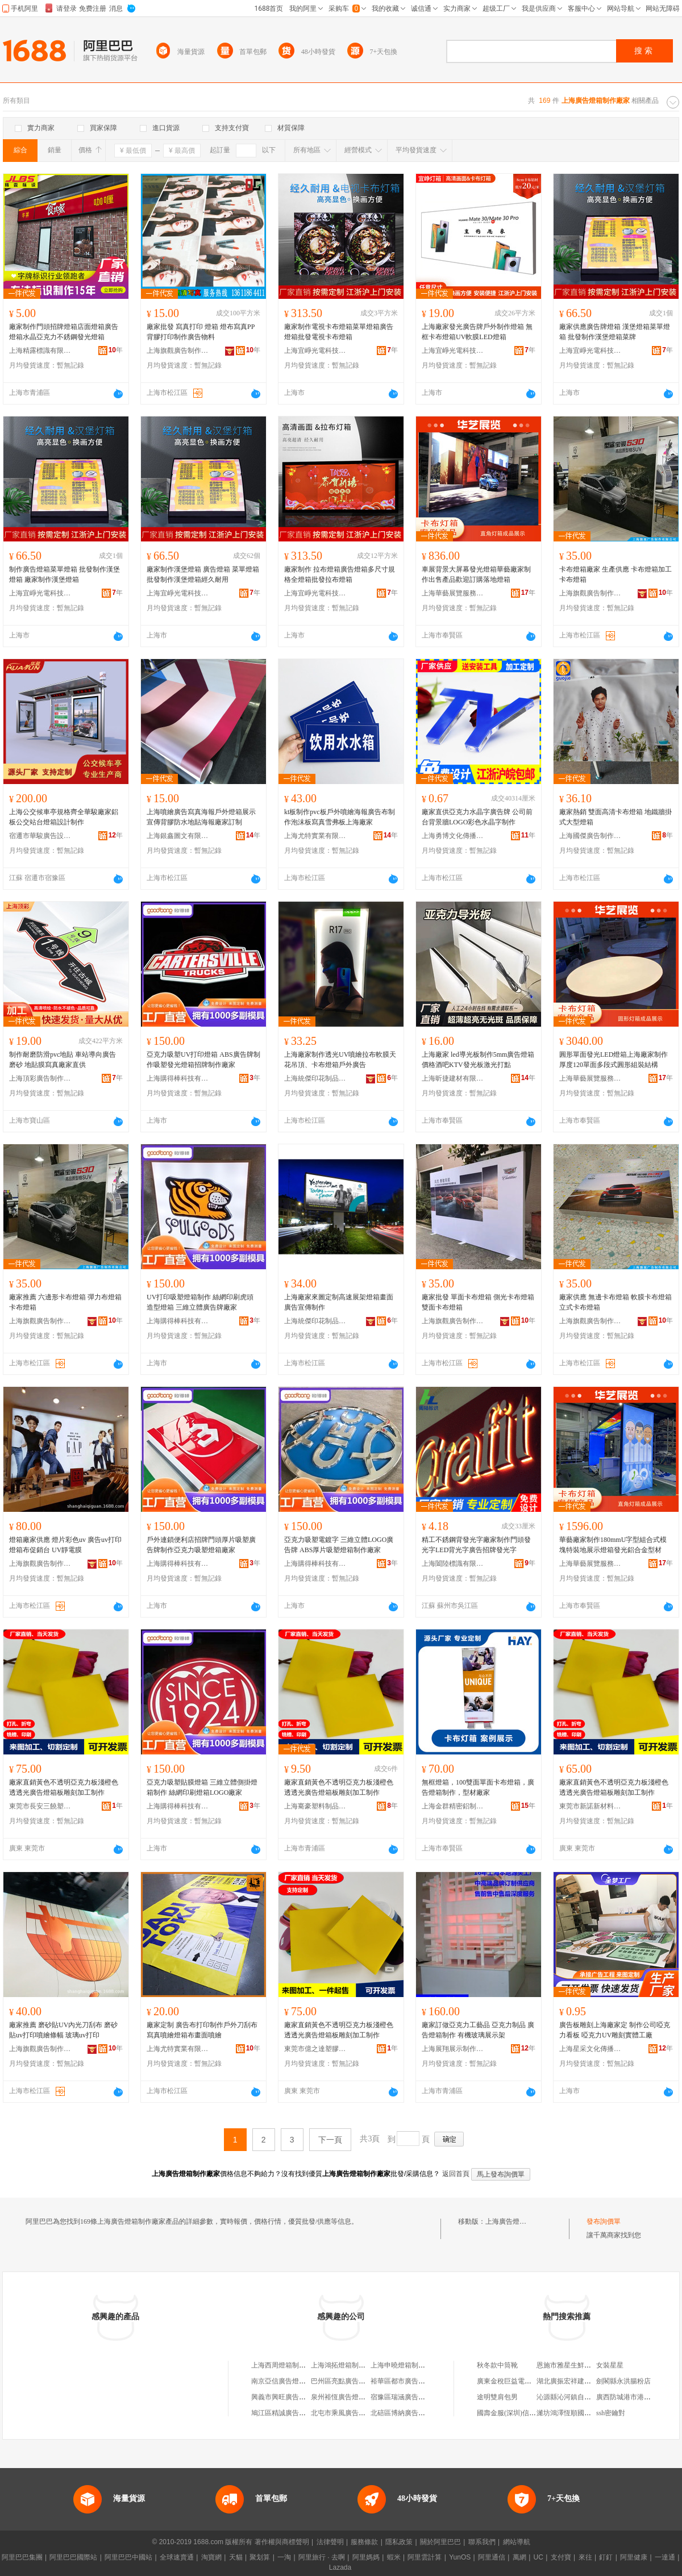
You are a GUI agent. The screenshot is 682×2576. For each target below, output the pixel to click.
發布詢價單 (604, 2221)
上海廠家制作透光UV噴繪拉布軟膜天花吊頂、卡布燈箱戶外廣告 (340, 1060)
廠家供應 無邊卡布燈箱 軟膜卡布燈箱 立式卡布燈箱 (615, 1302)
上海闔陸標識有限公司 (453, 1564)
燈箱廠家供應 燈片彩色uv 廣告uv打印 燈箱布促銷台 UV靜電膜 (65, 1545)
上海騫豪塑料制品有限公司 (315, 1806)
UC (538, 2557)
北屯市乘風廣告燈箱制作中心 (355, 2413)
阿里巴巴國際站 (73, 2557)
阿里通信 (491, 2557)
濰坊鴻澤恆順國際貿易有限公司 (584, 2413)
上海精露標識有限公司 (40, 351)
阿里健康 (633, 2557)
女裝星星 (609, 2365)
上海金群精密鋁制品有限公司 (453, 1806)
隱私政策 (399, 2542)
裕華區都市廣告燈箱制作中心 (415, 2381)
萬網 (519, 2557)
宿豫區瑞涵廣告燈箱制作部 (411, 2397)
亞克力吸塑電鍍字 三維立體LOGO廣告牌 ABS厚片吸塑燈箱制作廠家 (338, 1545)
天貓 (236, 2557)
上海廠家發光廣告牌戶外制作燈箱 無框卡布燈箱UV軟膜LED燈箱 (477, 332)
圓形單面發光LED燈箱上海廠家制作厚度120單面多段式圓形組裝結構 (613, 1060)
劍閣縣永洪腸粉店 (623, 2381)
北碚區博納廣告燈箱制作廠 (411, 2413)
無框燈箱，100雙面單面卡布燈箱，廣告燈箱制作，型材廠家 (478, 1787)
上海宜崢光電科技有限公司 (315, 351)
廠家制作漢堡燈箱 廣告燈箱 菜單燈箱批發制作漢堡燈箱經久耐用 (203, 574)
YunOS (460, 2557)
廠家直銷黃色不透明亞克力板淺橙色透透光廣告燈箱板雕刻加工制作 (63, 1787)
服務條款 (364, 2542)
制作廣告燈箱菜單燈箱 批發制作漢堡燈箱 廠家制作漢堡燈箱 (64, 574)
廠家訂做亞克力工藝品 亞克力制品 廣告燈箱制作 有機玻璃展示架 (478, 2030)
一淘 (284, 2557)
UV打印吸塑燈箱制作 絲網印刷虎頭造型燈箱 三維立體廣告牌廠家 (200, 1302)
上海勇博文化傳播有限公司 (453, 836)
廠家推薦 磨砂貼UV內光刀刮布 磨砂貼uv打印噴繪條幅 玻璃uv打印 (63, 2030)
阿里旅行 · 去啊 (321, 2557)
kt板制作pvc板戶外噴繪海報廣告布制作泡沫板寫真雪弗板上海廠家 (339, 817)
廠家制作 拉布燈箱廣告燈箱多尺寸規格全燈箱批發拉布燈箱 (339, 574)
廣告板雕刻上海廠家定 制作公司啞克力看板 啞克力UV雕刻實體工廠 (614, 2030)
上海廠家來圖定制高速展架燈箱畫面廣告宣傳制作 (338, 1302)
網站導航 (516, 2542)
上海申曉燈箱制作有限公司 (411, 2365)
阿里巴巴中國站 (128, 2557)
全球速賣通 (177, 2557)
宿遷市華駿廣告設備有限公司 (40, 836)
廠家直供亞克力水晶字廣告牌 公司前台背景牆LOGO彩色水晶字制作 (477, 817)
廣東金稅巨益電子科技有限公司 (524, 2381)
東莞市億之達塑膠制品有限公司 (315, 2049)
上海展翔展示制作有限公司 (453, 2049)
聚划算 (259, 2557)
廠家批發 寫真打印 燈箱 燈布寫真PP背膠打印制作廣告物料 (201, 332)
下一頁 (330, 2139)
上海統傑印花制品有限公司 (315, 1078)
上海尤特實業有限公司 (315, 836)
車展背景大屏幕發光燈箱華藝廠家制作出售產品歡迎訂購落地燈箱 (476, 574)
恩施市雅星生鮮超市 (567, 2365)
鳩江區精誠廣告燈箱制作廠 (292, 2413)
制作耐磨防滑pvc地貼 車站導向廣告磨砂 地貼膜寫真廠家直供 (62, 1060)
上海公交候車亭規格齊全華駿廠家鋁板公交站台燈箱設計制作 (63, 817)
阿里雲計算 (424, 2557)
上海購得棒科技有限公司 (178, 1078)
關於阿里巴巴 (440, 2542)
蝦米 (394, 2557)
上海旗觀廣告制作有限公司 (178, 351)
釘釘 (606, 2557)
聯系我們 (482, 2542)
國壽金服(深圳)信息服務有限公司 (527, 2413)
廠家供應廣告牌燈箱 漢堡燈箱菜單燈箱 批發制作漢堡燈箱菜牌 (614, 332)
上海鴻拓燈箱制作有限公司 (352, 2365)
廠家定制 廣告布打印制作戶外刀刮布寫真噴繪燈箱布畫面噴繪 (202, 2030)
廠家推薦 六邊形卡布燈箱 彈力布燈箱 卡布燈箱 (65, 1302)
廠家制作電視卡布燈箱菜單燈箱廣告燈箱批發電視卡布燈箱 (338, 332)
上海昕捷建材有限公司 (453, 1078)
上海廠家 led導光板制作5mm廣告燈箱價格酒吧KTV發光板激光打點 (478, 1060)
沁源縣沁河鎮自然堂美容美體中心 (588, 2397)
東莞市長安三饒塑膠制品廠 (40, 1806)
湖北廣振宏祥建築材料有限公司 (584, 2381)
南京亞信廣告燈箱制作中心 (292, 2381)
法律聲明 (330, 2542)
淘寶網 (211, 2557)
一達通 (665, 2557)
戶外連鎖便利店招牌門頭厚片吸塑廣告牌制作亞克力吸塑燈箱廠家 (201, 1545)
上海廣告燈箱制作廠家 (519, 2221)
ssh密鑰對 (610, 2413)
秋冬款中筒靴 (497, 2365)
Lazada (340, 2567)
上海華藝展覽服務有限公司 (453, 593)
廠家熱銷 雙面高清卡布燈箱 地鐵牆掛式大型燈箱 (615, 817)
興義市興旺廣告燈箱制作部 (292, 2397)
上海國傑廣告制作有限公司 (590, 836)
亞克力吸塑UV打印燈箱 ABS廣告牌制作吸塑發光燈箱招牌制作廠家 (203, 1060)
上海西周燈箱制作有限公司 (292, 2365)
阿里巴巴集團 (22, 2557)
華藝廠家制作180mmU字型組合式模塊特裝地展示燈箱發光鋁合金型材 (613, 1545)
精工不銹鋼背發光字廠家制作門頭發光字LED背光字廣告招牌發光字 (476, 1545)
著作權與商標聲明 (282, 2542)
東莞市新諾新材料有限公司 (590, 1806)
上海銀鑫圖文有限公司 (178, 836)
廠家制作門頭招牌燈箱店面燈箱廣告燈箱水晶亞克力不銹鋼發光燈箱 (63, 332)
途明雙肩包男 (497, 2397)
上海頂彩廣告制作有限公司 (40, 1078)
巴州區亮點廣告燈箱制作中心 (355, 2381)
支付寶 (561, 2557)
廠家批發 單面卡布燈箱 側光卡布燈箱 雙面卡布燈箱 (478, 1302)
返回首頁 (455, 2174)
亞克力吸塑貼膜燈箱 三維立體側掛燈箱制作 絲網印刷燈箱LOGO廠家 (202, 1787)
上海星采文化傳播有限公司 (590, 2049)
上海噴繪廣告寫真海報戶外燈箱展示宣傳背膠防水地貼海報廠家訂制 (201, 817)
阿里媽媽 (366, 2557)
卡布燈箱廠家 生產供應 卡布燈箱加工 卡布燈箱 (615, 574)
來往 (585, 2557)
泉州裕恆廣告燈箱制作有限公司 (358, 2397)
